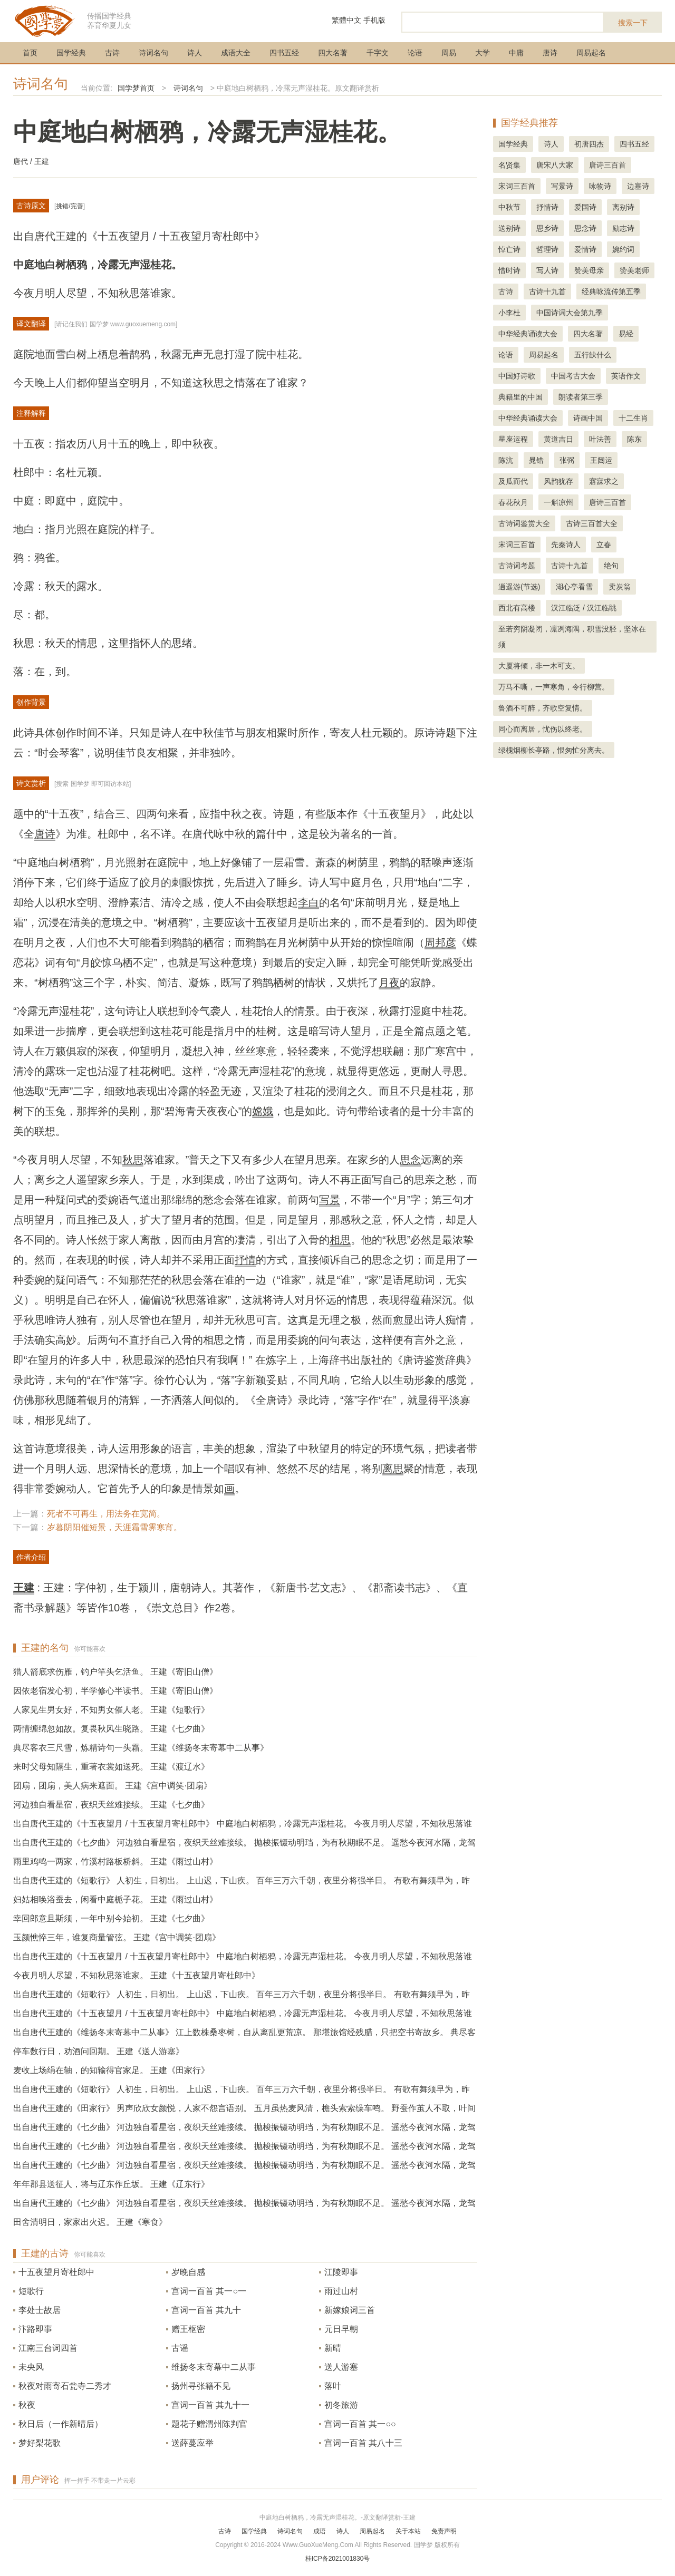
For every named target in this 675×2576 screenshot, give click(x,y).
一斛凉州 (558, 502)
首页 (30, 52)
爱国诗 (585, 207)
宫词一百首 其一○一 (208, 2291)
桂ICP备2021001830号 (337, 2558)
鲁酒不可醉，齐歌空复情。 (542, 708)
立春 (603, 544)
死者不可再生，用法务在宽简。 (106, 1513)
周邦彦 (440, 942)
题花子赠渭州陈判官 (209, 2423)
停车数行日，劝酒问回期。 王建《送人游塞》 (98, 2051)
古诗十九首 (547, 291)
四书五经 (284, 52)
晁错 (536, 460)
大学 (482, 52)
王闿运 (601, 460)
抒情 (245, 1260)
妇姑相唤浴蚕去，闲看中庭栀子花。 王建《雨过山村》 (115, 1899)
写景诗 (562, 186)
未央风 (31, 2367)
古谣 (179, 2348)
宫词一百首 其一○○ (360, 2423)
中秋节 (509, 207)
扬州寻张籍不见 (200, 2385)
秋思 (132, 1159)
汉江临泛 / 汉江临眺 (583, 608)
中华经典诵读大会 (527, 333)
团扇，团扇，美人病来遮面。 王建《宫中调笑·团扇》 (112, 1785)
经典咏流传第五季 (611, 291)
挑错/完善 (69, 206)
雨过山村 (341, 2291)
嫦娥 (262, 1111)
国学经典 (71, 52)
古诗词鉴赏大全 (524, 523)
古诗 (112, 52)
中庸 (516, 52)
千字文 (378, 52)
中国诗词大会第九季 (569, 312)
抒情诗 (547, 207)
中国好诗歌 (516, 376)
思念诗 (585, 228)
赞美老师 (634, 270)
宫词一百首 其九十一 (210, 2404)
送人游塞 (341, 2367)
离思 (392, 1468)
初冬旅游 (341, 2404)
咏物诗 (600, 186)
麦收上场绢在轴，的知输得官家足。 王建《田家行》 (111, 2070)
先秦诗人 (566, 544)
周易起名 (591, 52)
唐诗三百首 (607, 165)
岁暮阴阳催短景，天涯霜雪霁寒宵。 (114, 1527)
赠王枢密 (188, 2329)
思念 (410, 1159)
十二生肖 (633, 418)
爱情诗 (585, 249)
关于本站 (408, 2531)
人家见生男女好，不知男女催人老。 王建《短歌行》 (111, 1709)
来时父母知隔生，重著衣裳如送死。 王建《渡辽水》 (111, 1766)
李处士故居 (39, 2310)
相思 (340, 1240)
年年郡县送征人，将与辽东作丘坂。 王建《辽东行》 (111, 2184)
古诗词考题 (516, 565)
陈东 (634, 439)
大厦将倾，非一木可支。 (539, 666)
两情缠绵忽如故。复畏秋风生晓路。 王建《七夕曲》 (111, 1728)
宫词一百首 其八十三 (363, 2442)
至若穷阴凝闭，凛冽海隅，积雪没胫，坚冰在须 (572, 637)
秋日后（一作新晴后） (60, 2423)
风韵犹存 (558, 481)
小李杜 (509, 312)
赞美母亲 (589, 270)
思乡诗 (547, 228)
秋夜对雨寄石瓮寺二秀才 (64, 2385)
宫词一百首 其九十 (206, 2310)
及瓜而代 (513, 481)
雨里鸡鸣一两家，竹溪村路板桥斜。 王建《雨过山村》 (115, 1861)
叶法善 (600, 439)
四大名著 (333, 52)
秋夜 (26, 2404)
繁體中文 (346, 20)
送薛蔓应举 (192, 2442)
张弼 (567, 460)
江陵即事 (341, 2272)
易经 (626, 333)
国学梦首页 (136, 88)
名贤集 (509, 165)
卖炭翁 (620, 586)
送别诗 (509, 228)
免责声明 (444, 2531)
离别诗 (623, 207)
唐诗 (550, 52)
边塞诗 (638, 186)
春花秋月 (513, 502)
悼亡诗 (509, 249)
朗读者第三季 (580, 397)
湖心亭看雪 (574, 586)
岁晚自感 (188, 2272)
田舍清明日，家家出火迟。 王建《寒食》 (90, 2222)
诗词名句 (153, 52)
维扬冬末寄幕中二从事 (213, 2367)
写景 (329, 1200)
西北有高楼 (516, 608)
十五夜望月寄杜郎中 (56, 2272)
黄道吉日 (558, 439)
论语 (415, 52)
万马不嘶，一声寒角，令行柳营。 (553, 687)
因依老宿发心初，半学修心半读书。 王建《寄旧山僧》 (115, 1690)
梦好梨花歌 (39, 2442)
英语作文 (626, 376)
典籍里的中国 (520, 397)
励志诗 (623, 228)
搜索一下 (633, 22)
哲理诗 (547, 249)
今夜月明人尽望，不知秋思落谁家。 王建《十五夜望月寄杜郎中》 (136, 1975)
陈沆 (505, 460)
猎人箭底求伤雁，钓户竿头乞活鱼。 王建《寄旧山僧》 (115, 1671)
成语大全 (235, 52)
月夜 (389, 982)
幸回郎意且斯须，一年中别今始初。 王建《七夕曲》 (111, 1918)
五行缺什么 (592, 355)
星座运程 (513, 439)
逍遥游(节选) (519, 586)
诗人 (194, 52)
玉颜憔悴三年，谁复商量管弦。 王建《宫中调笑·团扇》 (116, 1937)
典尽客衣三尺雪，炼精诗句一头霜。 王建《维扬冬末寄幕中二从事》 (140, 1747)
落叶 (332, 2385)
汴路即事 (35, 2329)
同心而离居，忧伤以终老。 (542, 729)
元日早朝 (341, 2329)
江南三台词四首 (48, 2348)
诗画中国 (588, 418)
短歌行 (31, 2291)
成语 (319, 2531)
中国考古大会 (573, 376)
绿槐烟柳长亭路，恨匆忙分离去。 (553, 750)
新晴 (332, 2348)
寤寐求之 (604, 481)
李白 (308, 902)
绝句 (611, 565)
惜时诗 (509, 270)
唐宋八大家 (554, 165)
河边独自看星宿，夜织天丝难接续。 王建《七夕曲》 (111, 1804)
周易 (448, 52)
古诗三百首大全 (592, 523)
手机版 (374, 20)
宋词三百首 (516, 186)
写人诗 (547, 270)
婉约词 (623, 249)
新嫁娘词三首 (349, 2310)
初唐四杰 (589, 144)
